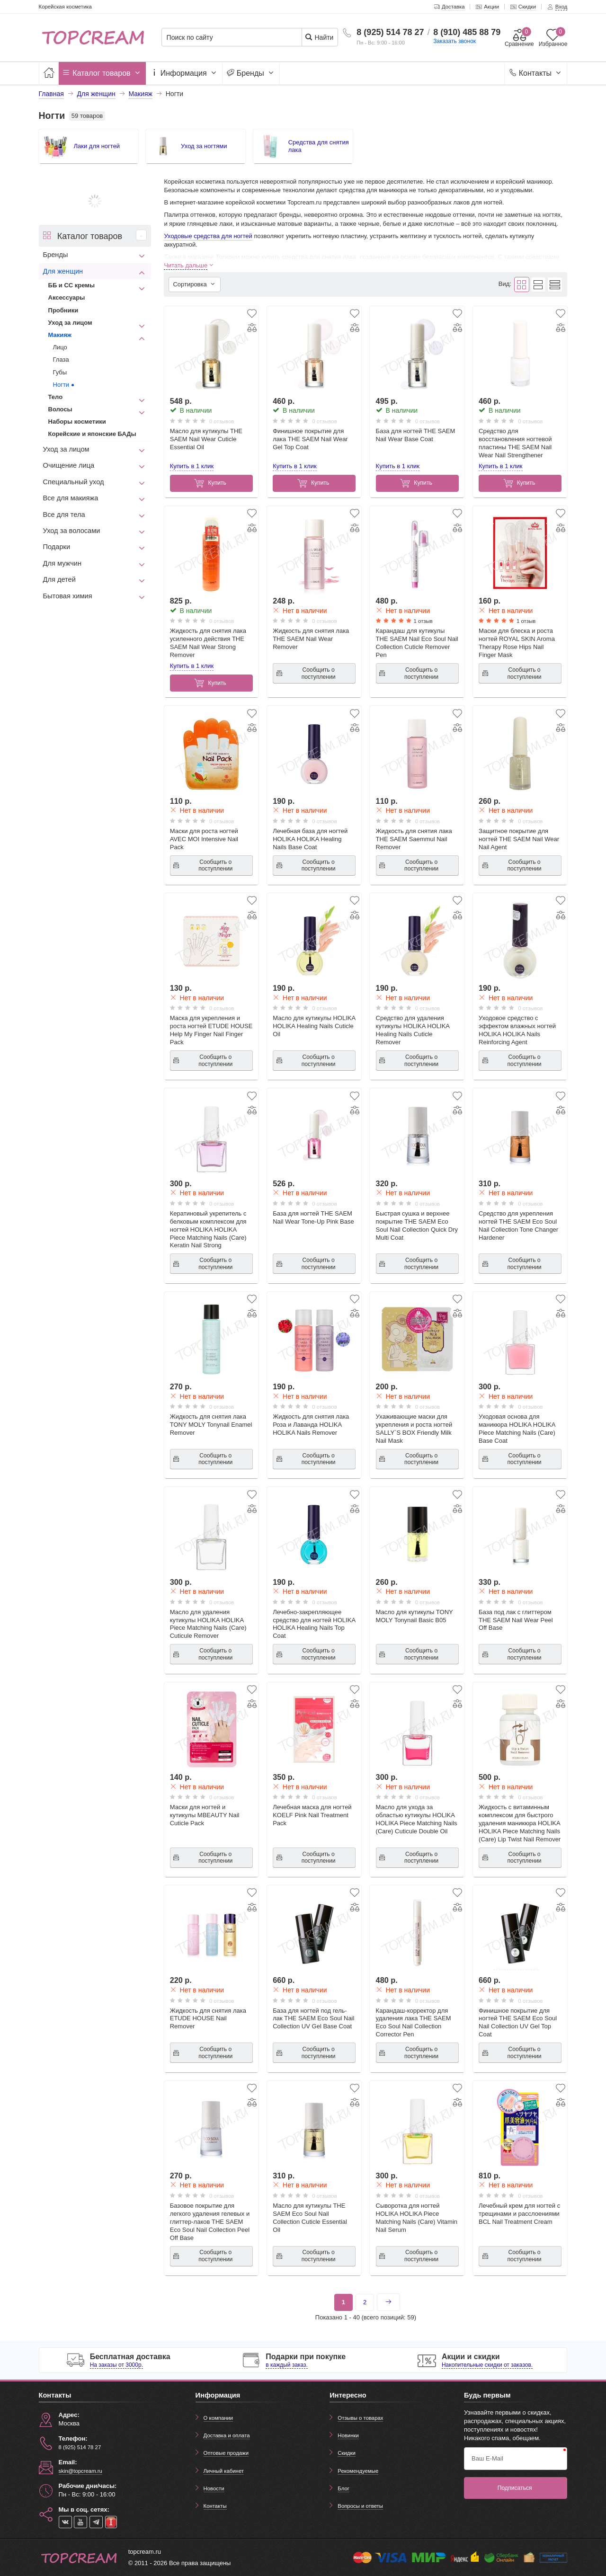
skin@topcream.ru (80, 2471)
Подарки (57, 547)
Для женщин (63, 271)
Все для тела (64, 514)
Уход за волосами (71, 530)
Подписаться (515, 2488)
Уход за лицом (70, 322)
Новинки (348, 2435)
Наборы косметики (77, 421)
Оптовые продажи (226, 2453)
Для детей (59, 579)
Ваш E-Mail (487, 2458)
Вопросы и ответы (360, 2506)
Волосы (60, 409)
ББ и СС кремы (71, 285)
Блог (343, 2488)
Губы (60, 372)
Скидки (346, 2453)
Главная (51, 94)
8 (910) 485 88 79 (466, 32)
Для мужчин (62, 563)
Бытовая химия (67, 596)
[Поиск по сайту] (235, 37)
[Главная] (48, 73)
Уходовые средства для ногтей (208, 236)
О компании (218, 2418)
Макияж (60, 334)
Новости (214, 2488)
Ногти (61, 384)
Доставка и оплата (227, 2435)
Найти (319, 37)
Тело (55, 396)
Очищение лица (69, 465)
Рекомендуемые (358, 2471)
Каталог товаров (102, 73)
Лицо (60, 347)
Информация (184, 73)
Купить (210, 483)
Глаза (61, 359)
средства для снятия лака (319, 256)
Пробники (63, 310)
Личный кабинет (224, 2471)
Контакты (535, 73)
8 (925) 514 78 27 (390, 32)
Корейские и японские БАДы (92, 433)
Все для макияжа (70, 498)
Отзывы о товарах (360, 2418)
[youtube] (80, 2522)
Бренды (251, 73)
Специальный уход (73, 482)
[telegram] (96, 2522)
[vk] (65, 2522)
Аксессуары (66, 297)
